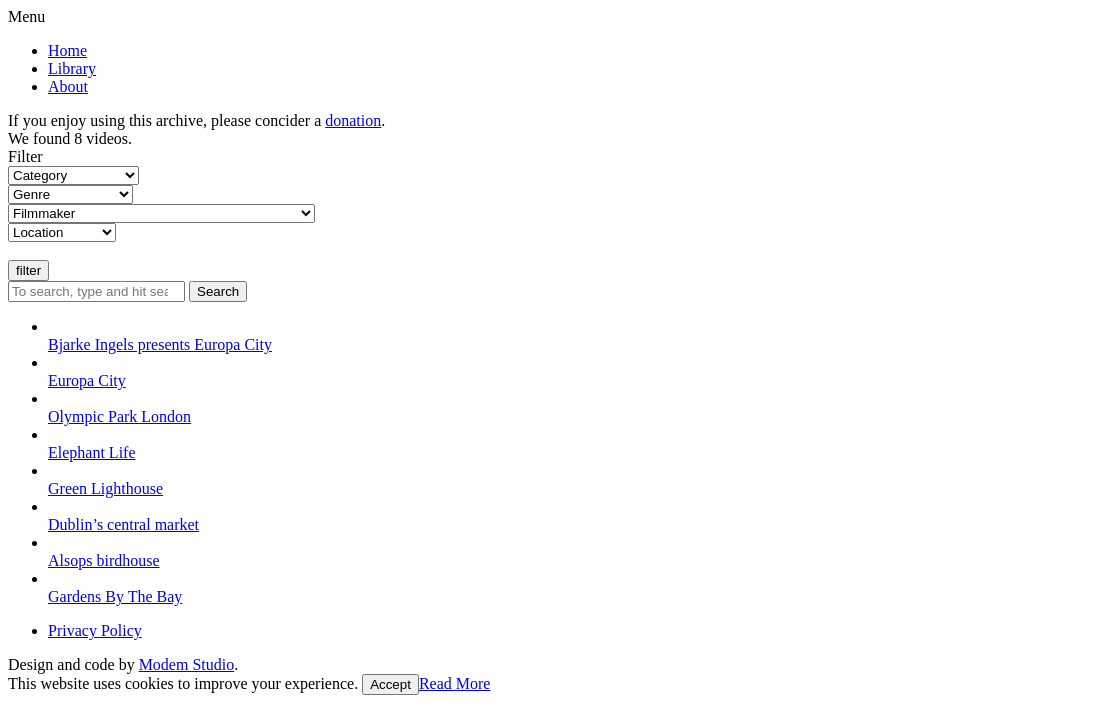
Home (67, 50)
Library (72, 68)
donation (353, 120)
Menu (26, 16)
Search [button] (218, 291)
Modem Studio (187, 664)
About (68, 86)
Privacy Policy (95, 630)
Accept (390, 684)
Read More (455, 683)
